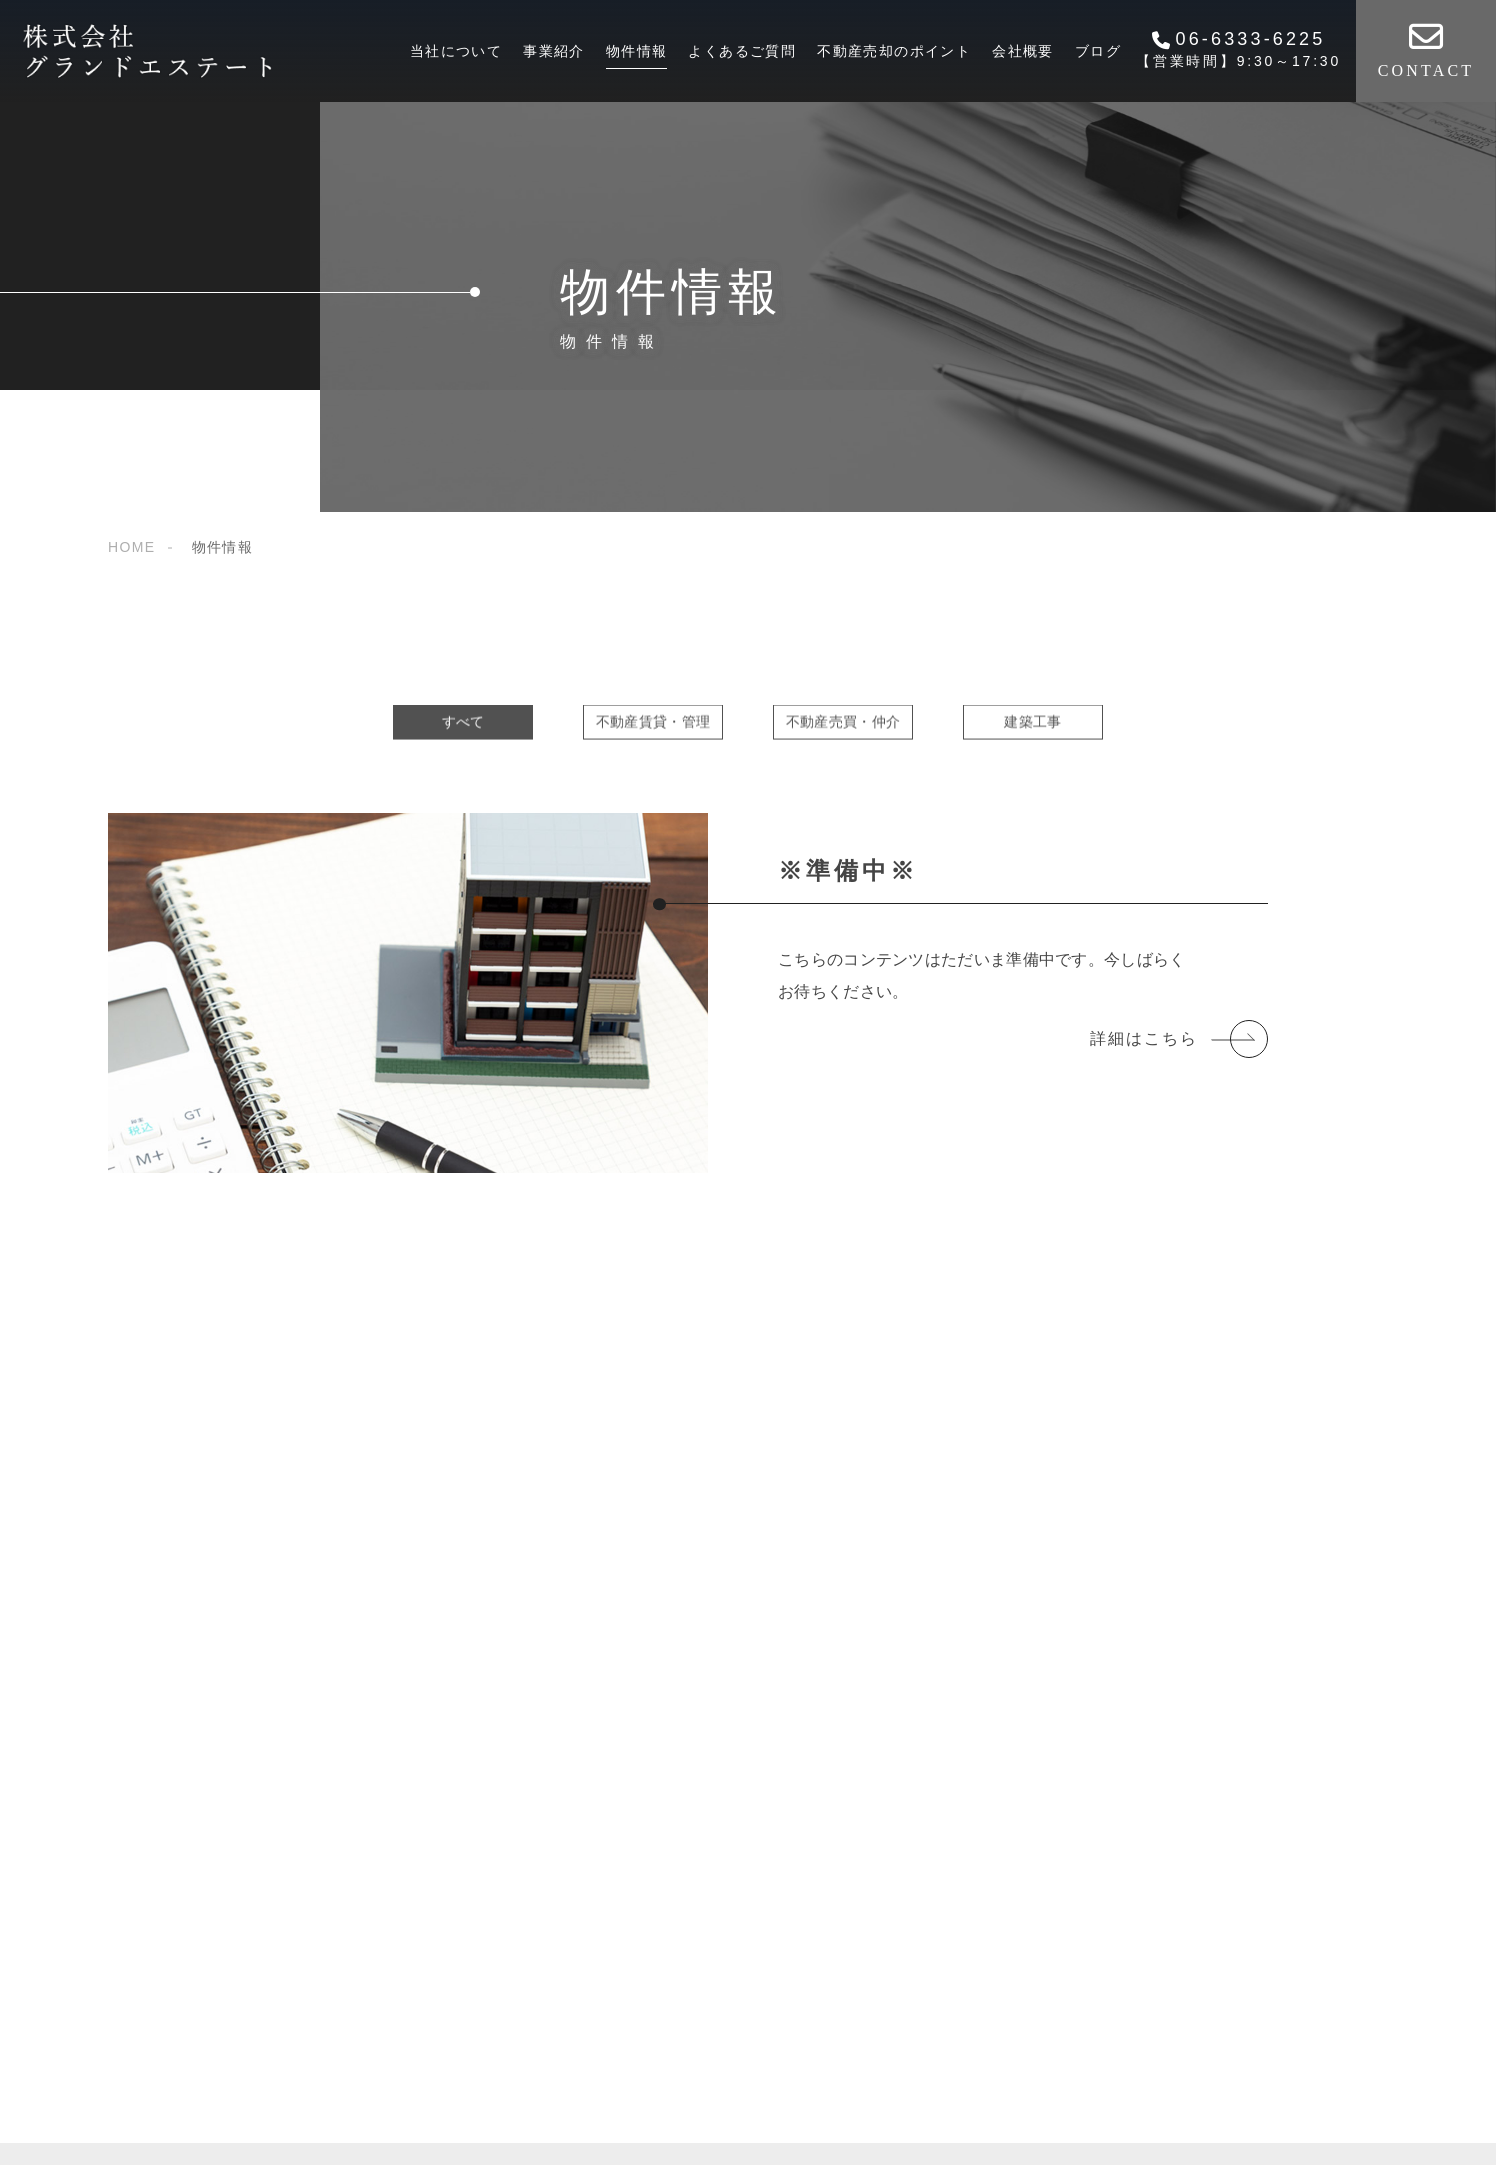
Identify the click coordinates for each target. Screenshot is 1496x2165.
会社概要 (1023, 51)
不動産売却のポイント (894, 51)
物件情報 (637, 51)
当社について (456, 51)
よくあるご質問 (742, 51)
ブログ (1098, 51)
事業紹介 (554, 51)
